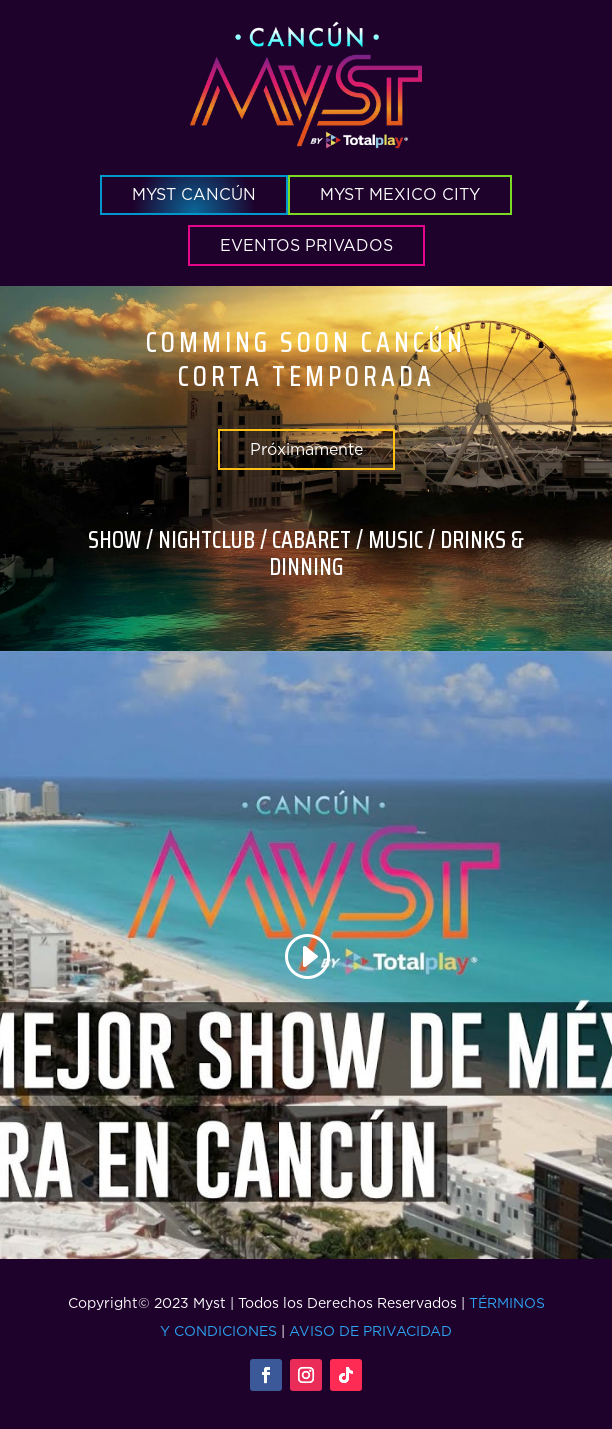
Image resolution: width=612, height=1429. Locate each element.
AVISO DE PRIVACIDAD (370, 1330)
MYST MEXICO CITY (400, 194)
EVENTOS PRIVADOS (306, 245)
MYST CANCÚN (194, 194)
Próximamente (306, 449)
